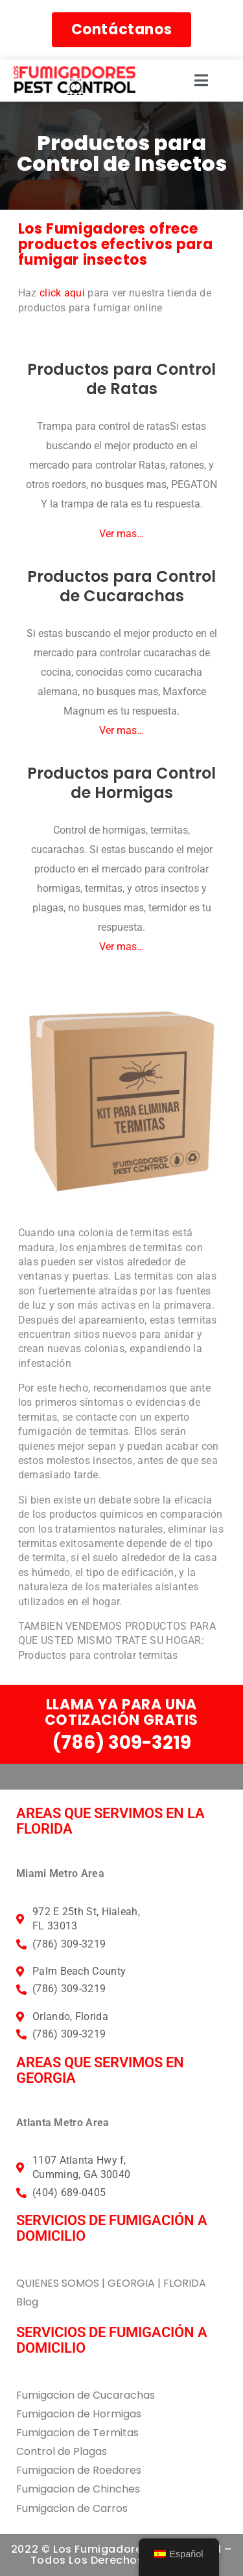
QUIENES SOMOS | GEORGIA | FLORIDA (111, 2283)
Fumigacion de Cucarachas (85, 2395)
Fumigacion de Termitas (77, 2432)
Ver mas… (121, 533)
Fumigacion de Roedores (78, 2470)
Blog (27, 2301)
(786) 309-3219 (121, 1742)
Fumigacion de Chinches (78, 2489)
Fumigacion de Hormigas (78, 2413)
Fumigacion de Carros (72, 2508)
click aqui (62, 293)
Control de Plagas (61, 2451)
